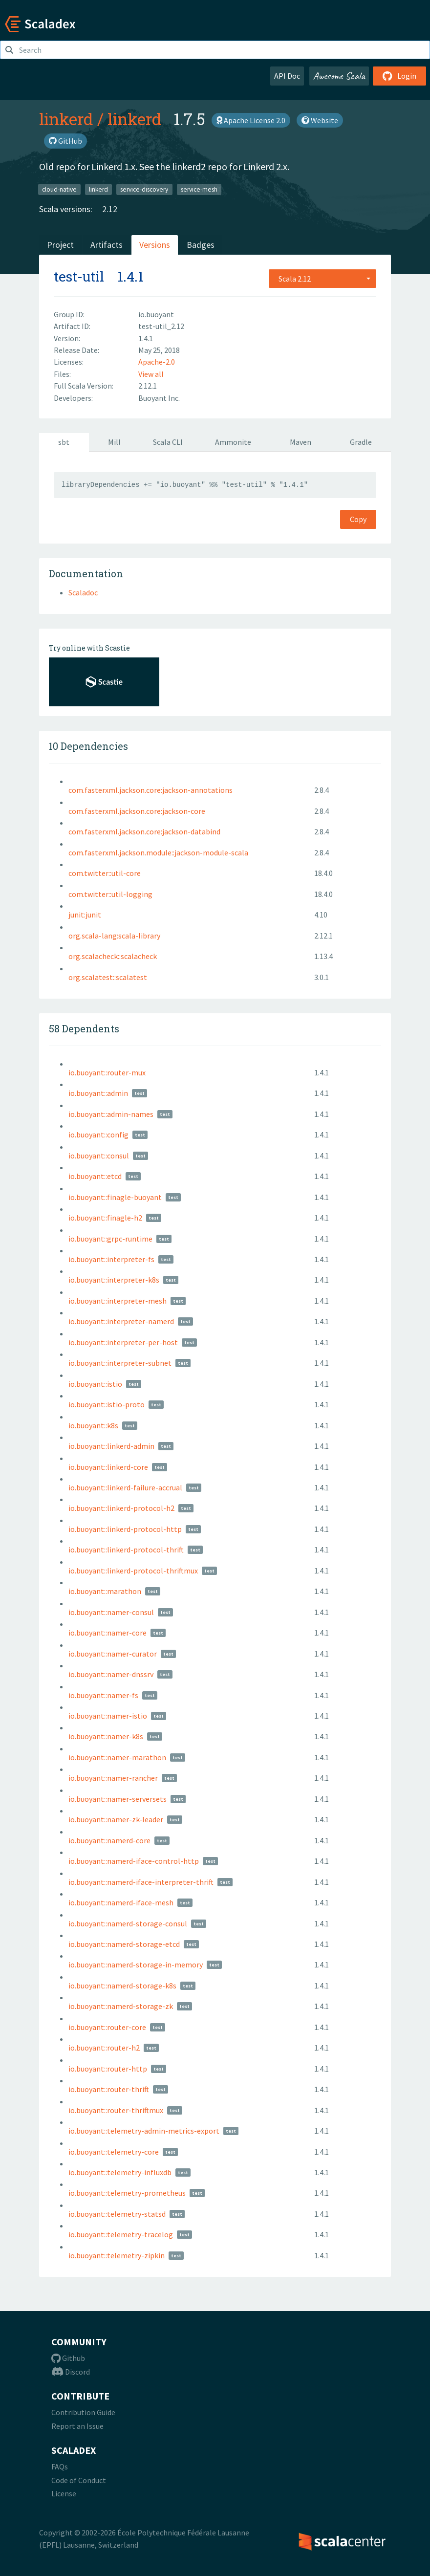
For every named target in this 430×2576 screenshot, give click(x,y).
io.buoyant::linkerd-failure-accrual (125, 1487)
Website (319, 120)
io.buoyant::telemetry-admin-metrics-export (143, 2131)
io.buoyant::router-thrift (108, 2089)
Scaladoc (83, 592)
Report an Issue (77, 2426)
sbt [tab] (63, 442)
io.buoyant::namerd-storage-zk (120, 2006)
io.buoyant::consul (98, 1155)
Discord (70, 2372)
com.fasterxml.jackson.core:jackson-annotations (150, 790)
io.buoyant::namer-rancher (113, 1778)
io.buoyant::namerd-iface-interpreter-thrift (141, 1882)
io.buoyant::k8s (93, 1425)
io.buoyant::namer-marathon (117, 1757)
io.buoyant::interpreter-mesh (117, 1301)
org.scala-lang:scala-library (114, 935)
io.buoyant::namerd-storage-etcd (124, 1944)
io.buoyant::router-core (107, 2027)
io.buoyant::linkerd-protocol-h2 (121, 1508)
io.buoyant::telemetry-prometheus (127, 2193)
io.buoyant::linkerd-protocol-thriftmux (133, 1570)
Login (399, 76)
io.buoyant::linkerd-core (108, 1467)
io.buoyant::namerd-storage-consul (127, 1923)
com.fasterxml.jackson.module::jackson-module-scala (158, 852)
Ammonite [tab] (233, 442)
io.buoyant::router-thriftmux (115, 2110)
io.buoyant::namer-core (107, 1632)
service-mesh (199, 189)
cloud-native (59, 189)
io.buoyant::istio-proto (106, 1404)
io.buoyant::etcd (95, 1176)
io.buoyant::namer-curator (112, 1654)
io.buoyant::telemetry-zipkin (116, 2255)
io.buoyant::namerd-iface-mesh (120, 1902)
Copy (358, 519)
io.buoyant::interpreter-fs (111, 1259)
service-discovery (144, 189)
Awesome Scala (339, 75)
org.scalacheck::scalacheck (112, 956)
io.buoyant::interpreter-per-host (123, 1342)
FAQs (59, 2466)
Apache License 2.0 (250, 120)
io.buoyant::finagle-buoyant (115, 1197)
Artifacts (106, 244)
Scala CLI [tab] (168, 442)
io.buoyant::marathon (104, 1591)
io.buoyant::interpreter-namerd (121, 1321)
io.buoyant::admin (98, 1093)
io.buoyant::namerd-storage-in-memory (135, 1964)
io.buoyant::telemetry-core (113, 2152)
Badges (201, 244)
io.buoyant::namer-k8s (105, 1736)
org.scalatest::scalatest (107, 977)
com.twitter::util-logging (110, 894)
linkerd (66, 119)
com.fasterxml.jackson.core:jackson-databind (144, 831)
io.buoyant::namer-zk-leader (115, 1819)
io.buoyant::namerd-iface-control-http (133, 1861)
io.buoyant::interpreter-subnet (120, 1363)
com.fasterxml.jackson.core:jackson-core (136, 811)
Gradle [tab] (361, 442)
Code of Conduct (78, 2480)
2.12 (109, 209)
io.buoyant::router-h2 (104, 2047)
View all (151, 374)
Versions (154, 244)
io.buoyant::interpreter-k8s (113, 1280)
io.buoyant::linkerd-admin (111, 1446)
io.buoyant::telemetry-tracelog (120, 2234)
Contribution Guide (83, 2412)
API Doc (287, 76)
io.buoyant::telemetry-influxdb (120, 2172)
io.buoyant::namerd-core (109, 1840)
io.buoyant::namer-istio (107, 1716)
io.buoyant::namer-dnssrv (110, 1674)
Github (68, 2358)
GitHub (65, 141)
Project (60, 244)
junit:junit (84, 914)
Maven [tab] (300, 442)
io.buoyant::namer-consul (111, 1612)
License (63, 2493)
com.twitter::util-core (104, 873)
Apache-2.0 (156, 362)
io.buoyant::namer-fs (103, 1695)
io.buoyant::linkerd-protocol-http (125, 1529)
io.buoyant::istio (95, 1384)
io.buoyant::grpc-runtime (110, 1239)
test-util (79, 276)
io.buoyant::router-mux (107, 1072)
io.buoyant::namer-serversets (117, 1799)
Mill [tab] (114, 442)
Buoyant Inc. (159, 398)
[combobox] (322, 278)
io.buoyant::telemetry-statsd (117, 2214)
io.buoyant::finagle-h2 (105, 1218)
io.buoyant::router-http (107, 2069)
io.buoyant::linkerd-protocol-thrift (126, 1549)
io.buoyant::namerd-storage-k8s (122, 1985)
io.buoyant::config (98, 1134)
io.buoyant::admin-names (110, 1114)
